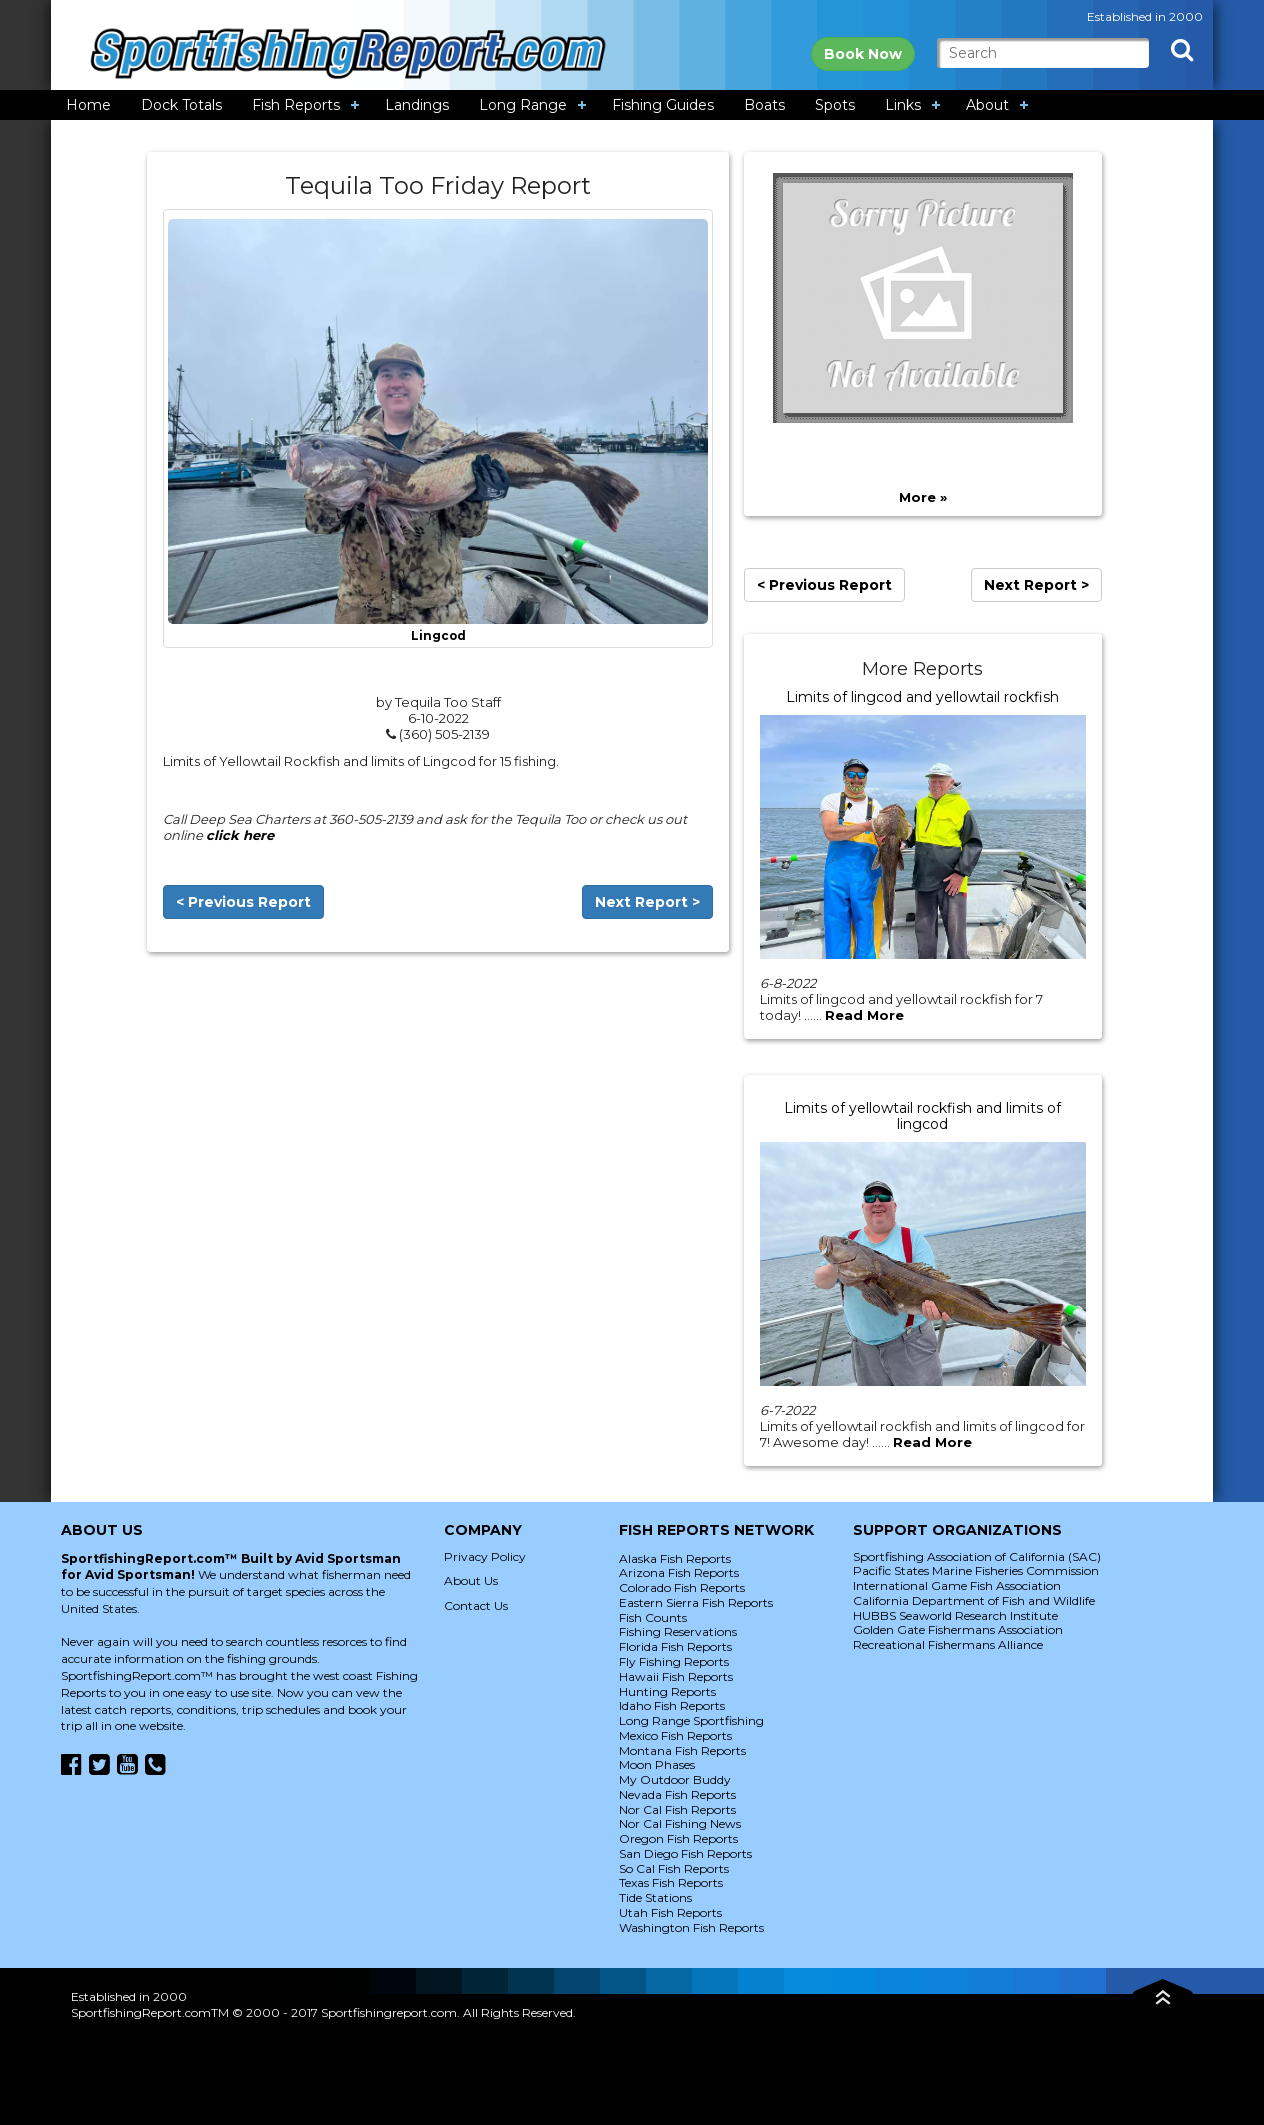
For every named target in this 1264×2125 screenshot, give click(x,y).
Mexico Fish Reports (675, 1735)
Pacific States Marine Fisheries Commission (976, 1570)
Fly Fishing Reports (674, 1661)
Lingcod (438, 636)
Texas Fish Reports (671, 1882)
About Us (471, 1580)
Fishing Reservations (678, 1631)
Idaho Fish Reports (672, 1705)
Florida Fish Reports (675, 1646)
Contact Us (476, 1605)
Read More (864, 1015)
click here (240, 835)
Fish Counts (653, 1617)
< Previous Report (243, 902)
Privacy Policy (485, 1556)
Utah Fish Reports (670, 1912)
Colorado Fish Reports (682, 1587)
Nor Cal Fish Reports (677, 1809)
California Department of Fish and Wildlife (974, 1600)
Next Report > (647, 902)
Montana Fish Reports (682, 1750)
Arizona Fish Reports (679, 1572)
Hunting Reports (667, 1691)
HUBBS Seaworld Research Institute (955, 1615)
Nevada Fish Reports (677, 1794)
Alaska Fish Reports (675, 1558)
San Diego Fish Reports (685, 1853)
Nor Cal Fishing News (680, 1823)
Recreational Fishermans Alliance (948, 1644)
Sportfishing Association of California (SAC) (977, 1556)
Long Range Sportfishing (691, 1720)
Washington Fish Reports (691, 1927)
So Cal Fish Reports (674, 1868)
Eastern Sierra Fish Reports (696, 1602)
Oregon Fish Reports (678, 1838)
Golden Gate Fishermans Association (958, 1629)
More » (923, 497)
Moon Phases (657, 1764)
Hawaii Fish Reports (676, 1676)
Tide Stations (655, 1897)
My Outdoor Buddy (675, 1779)
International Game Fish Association (957, 1585)
